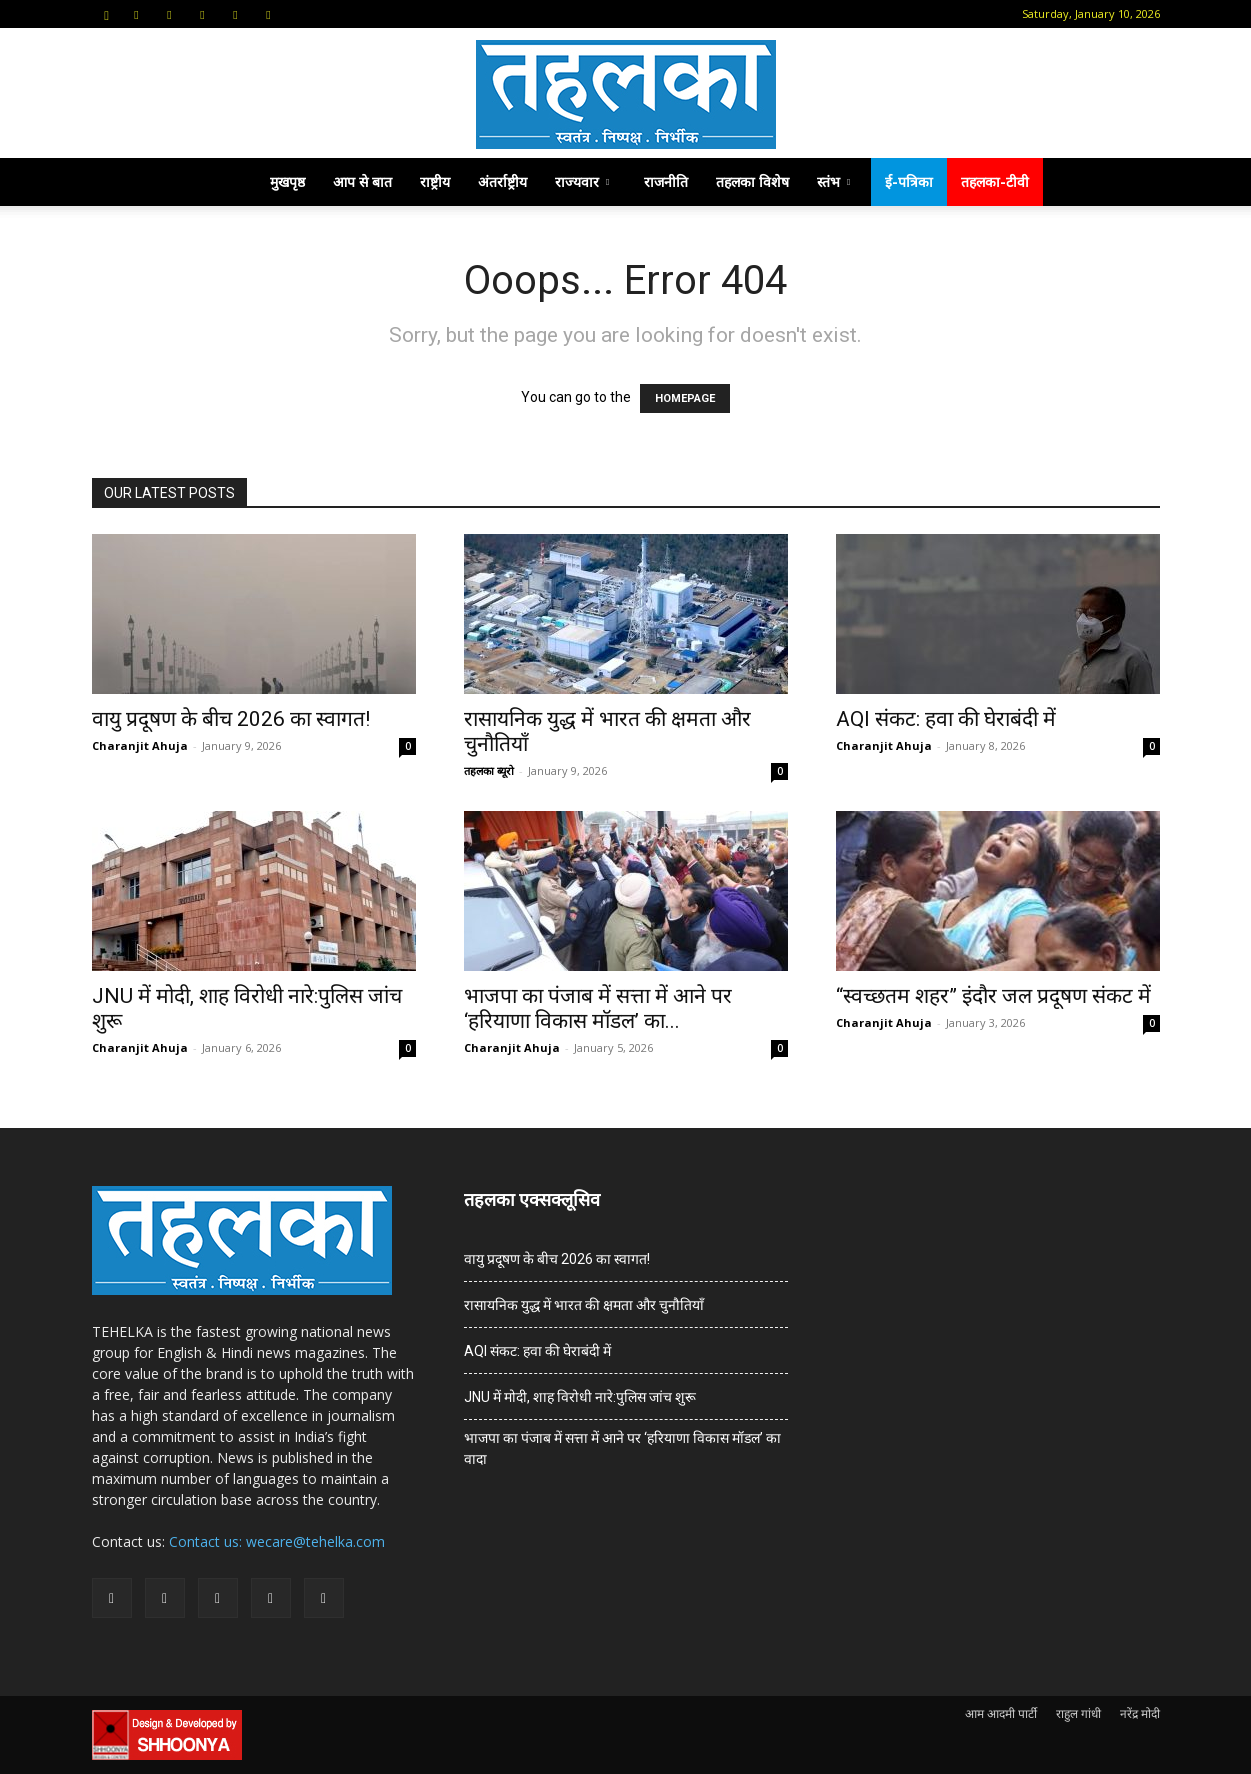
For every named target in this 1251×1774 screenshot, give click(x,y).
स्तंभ (833, 181)
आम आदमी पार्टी (1001, 1713)
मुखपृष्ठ (287, 181)
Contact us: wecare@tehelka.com (277, 1541)
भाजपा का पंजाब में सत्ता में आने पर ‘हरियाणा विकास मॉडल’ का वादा (622, 1448)
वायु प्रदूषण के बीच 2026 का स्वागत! (231, 719)
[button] (107, 13)
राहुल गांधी (1078, 1713)
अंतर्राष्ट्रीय (502, 181)
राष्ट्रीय (435, 181)
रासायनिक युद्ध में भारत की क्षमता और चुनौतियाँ (584, 1305)
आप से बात (362, 181)
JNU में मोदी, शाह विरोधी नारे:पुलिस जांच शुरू (580, 1397)
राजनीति (666, 181)
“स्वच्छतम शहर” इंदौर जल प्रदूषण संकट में (993, 996)
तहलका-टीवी (995, 181)
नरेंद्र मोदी (1140, 1713)
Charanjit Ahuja (140, 745)
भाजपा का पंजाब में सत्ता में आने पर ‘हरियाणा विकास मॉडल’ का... (598, 1008)
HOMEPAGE (685, 398)
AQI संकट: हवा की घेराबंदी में (946, 719)
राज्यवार (582, 181)
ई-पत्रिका (909, 181)
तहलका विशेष (752, 181)
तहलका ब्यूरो (489, 770)
